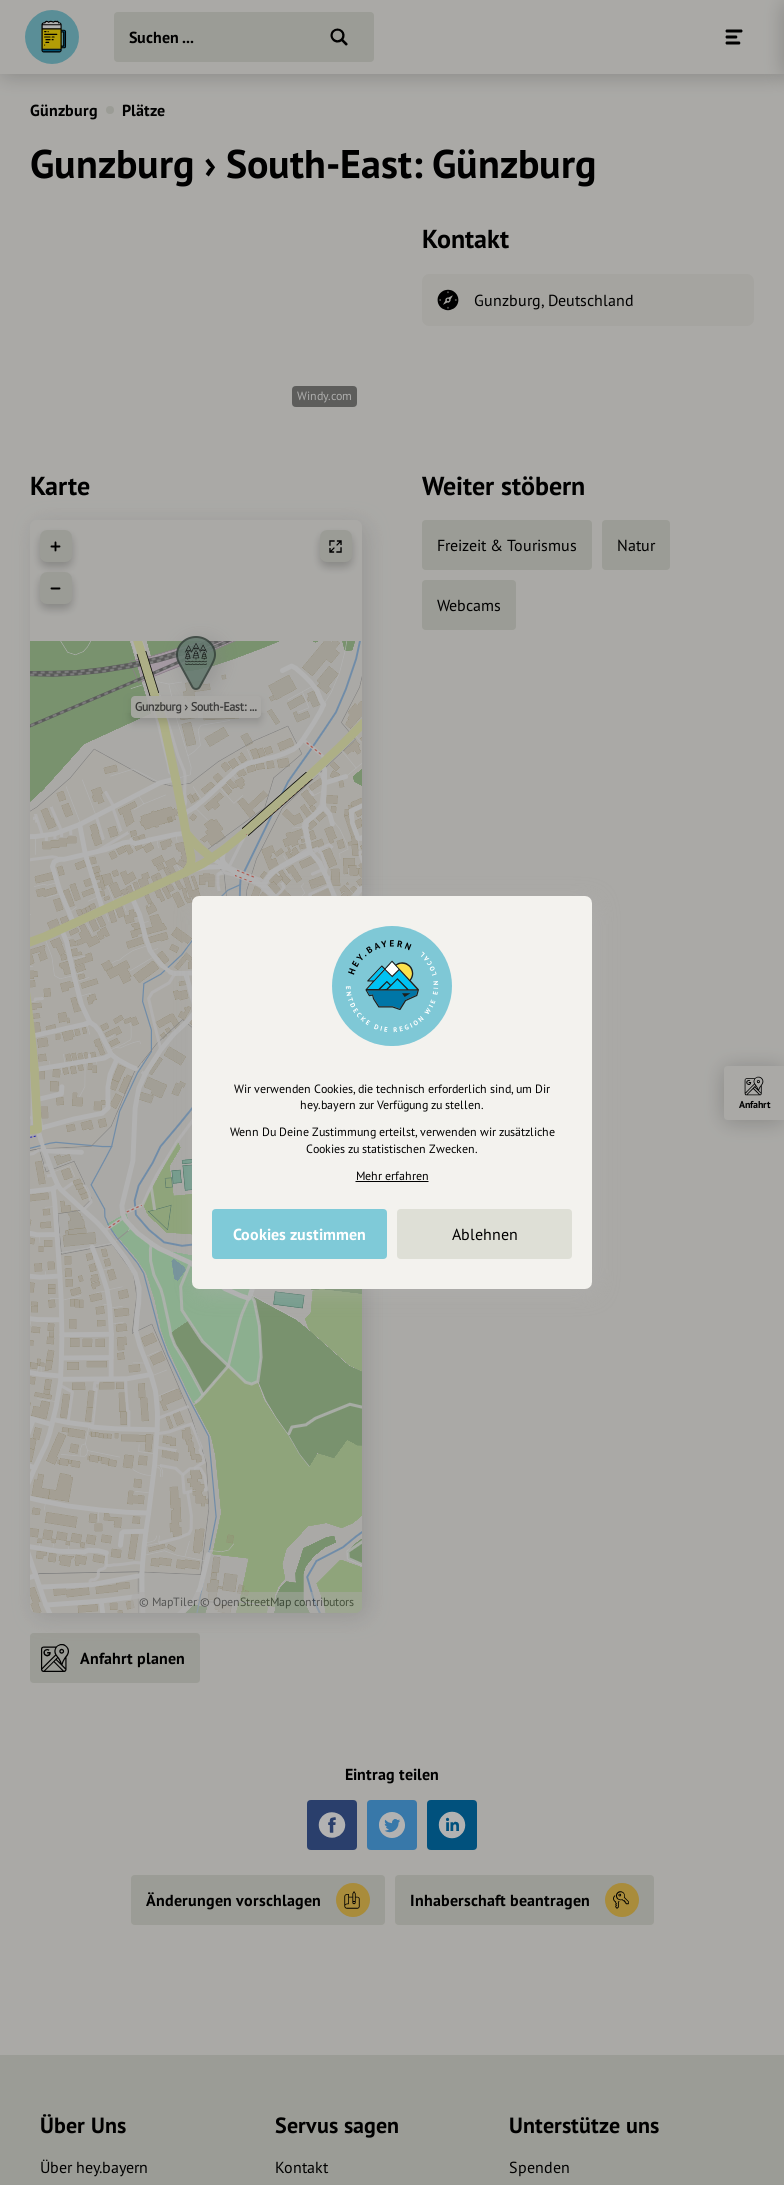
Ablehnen (485, 1234)
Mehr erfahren (392, 1175)
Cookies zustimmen (299, 1234)
